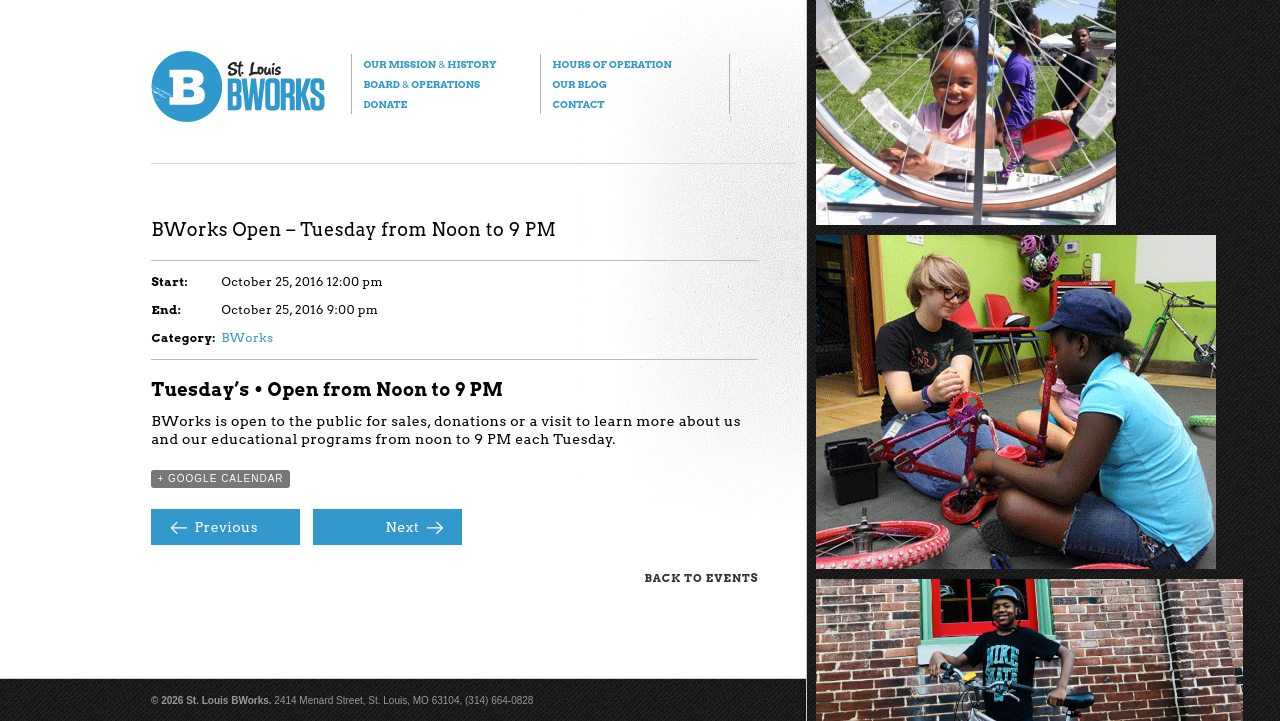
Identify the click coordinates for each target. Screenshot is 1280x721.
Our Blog (579, 84)
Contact (578, 104)
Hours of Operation (611, 64)
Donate (385, 104)
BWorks (247, 337)
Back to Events (701, 578)
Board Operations (421, 84)
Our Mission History (429, 64)
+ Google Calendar (220, 478)
